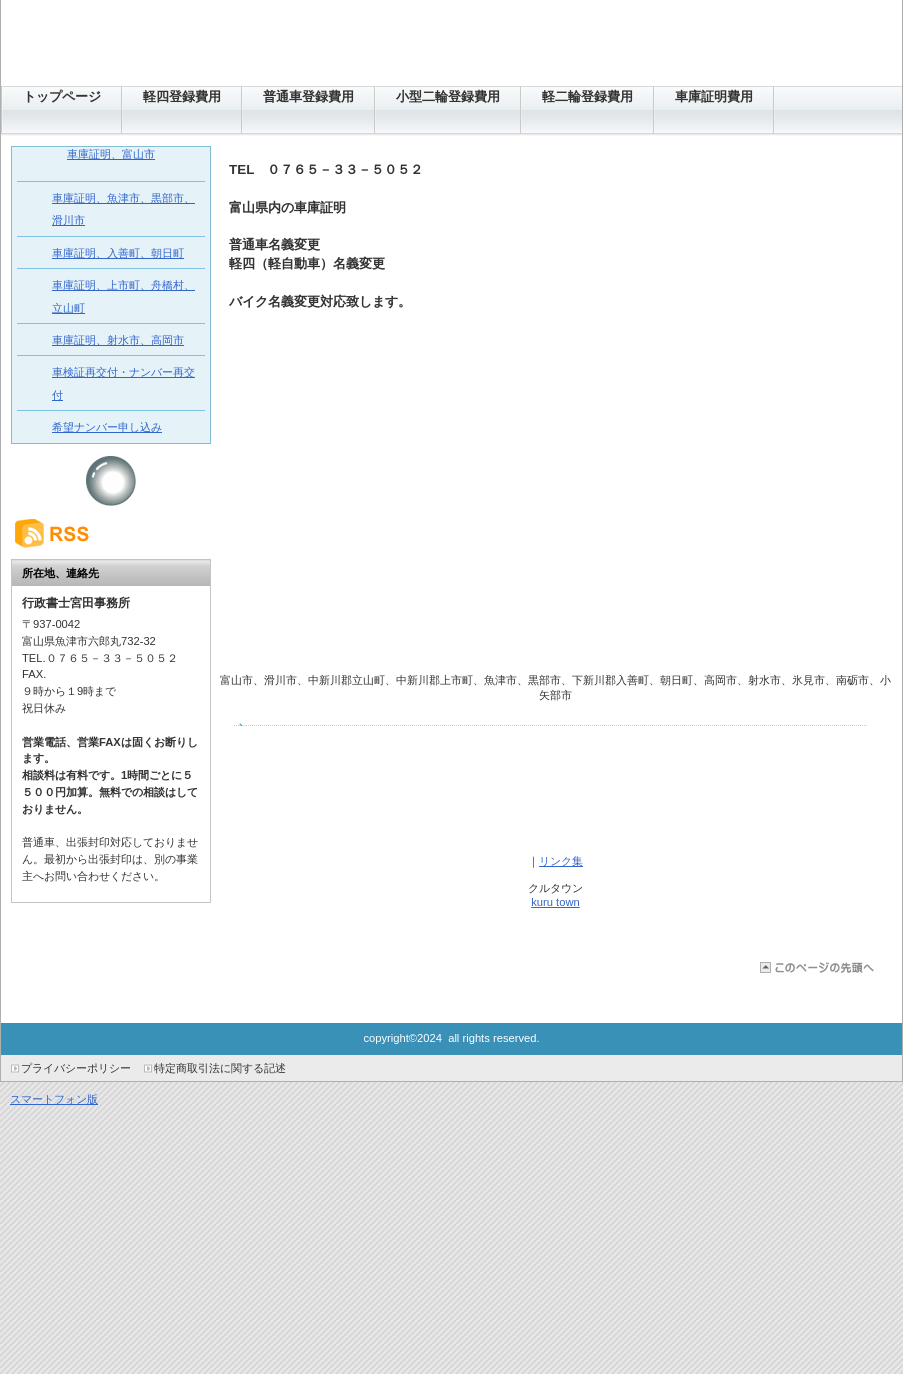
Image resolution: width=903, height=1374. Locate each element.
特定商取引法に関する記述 (220, 1068)
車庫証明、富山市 (111, 154)
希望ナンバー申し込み (107, 427)
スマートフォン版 (54, 1099)
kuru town (555, 902)
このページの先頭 (815, 967)
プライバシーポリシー (76, 1068)
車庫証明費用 (714, 96)
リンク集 (561, 861)
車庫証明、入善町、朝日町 (118, 253)
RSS (111, 533)
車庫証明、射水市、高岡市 (118, 340)
